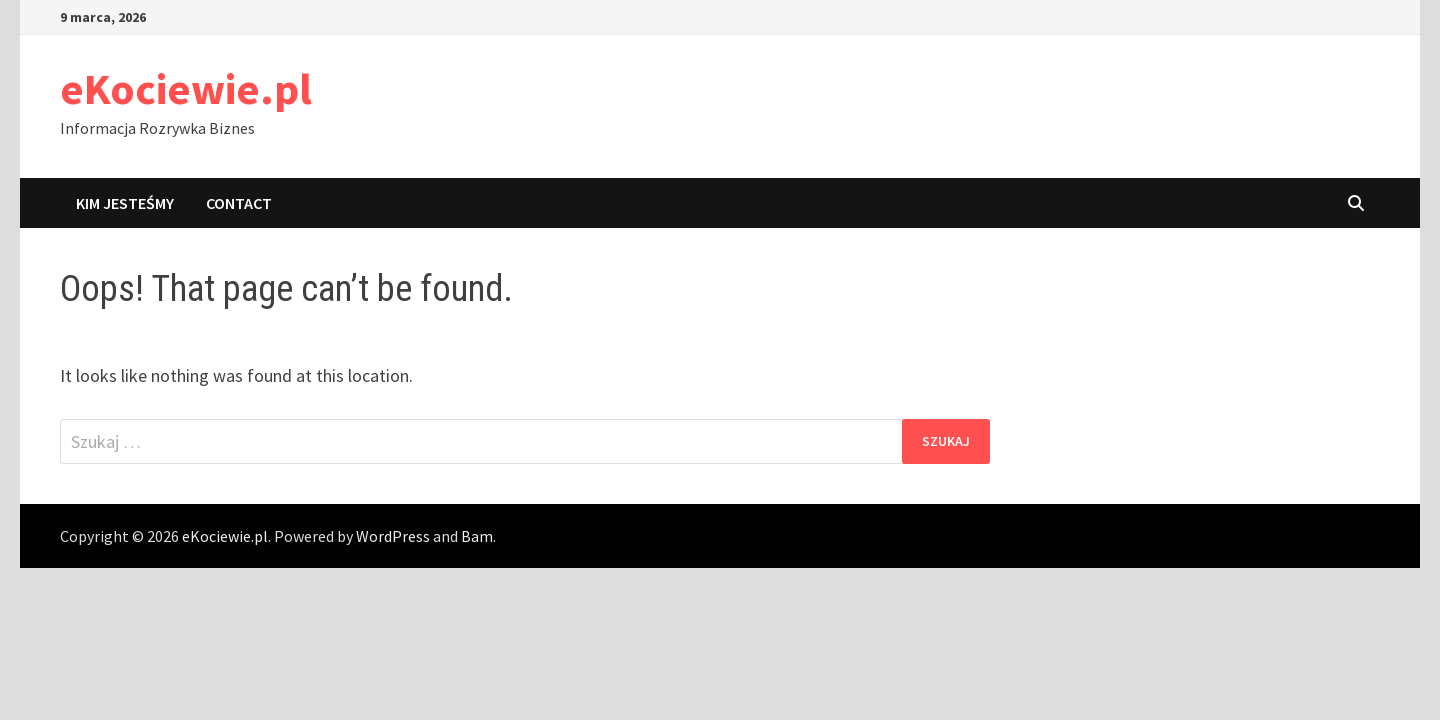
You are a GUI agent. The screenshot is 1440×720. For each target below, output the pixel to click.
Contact (239, 203)
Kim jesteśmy (125, 203)
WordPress (393, 536)
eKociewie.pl (186, 88)
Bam (477, 536)
